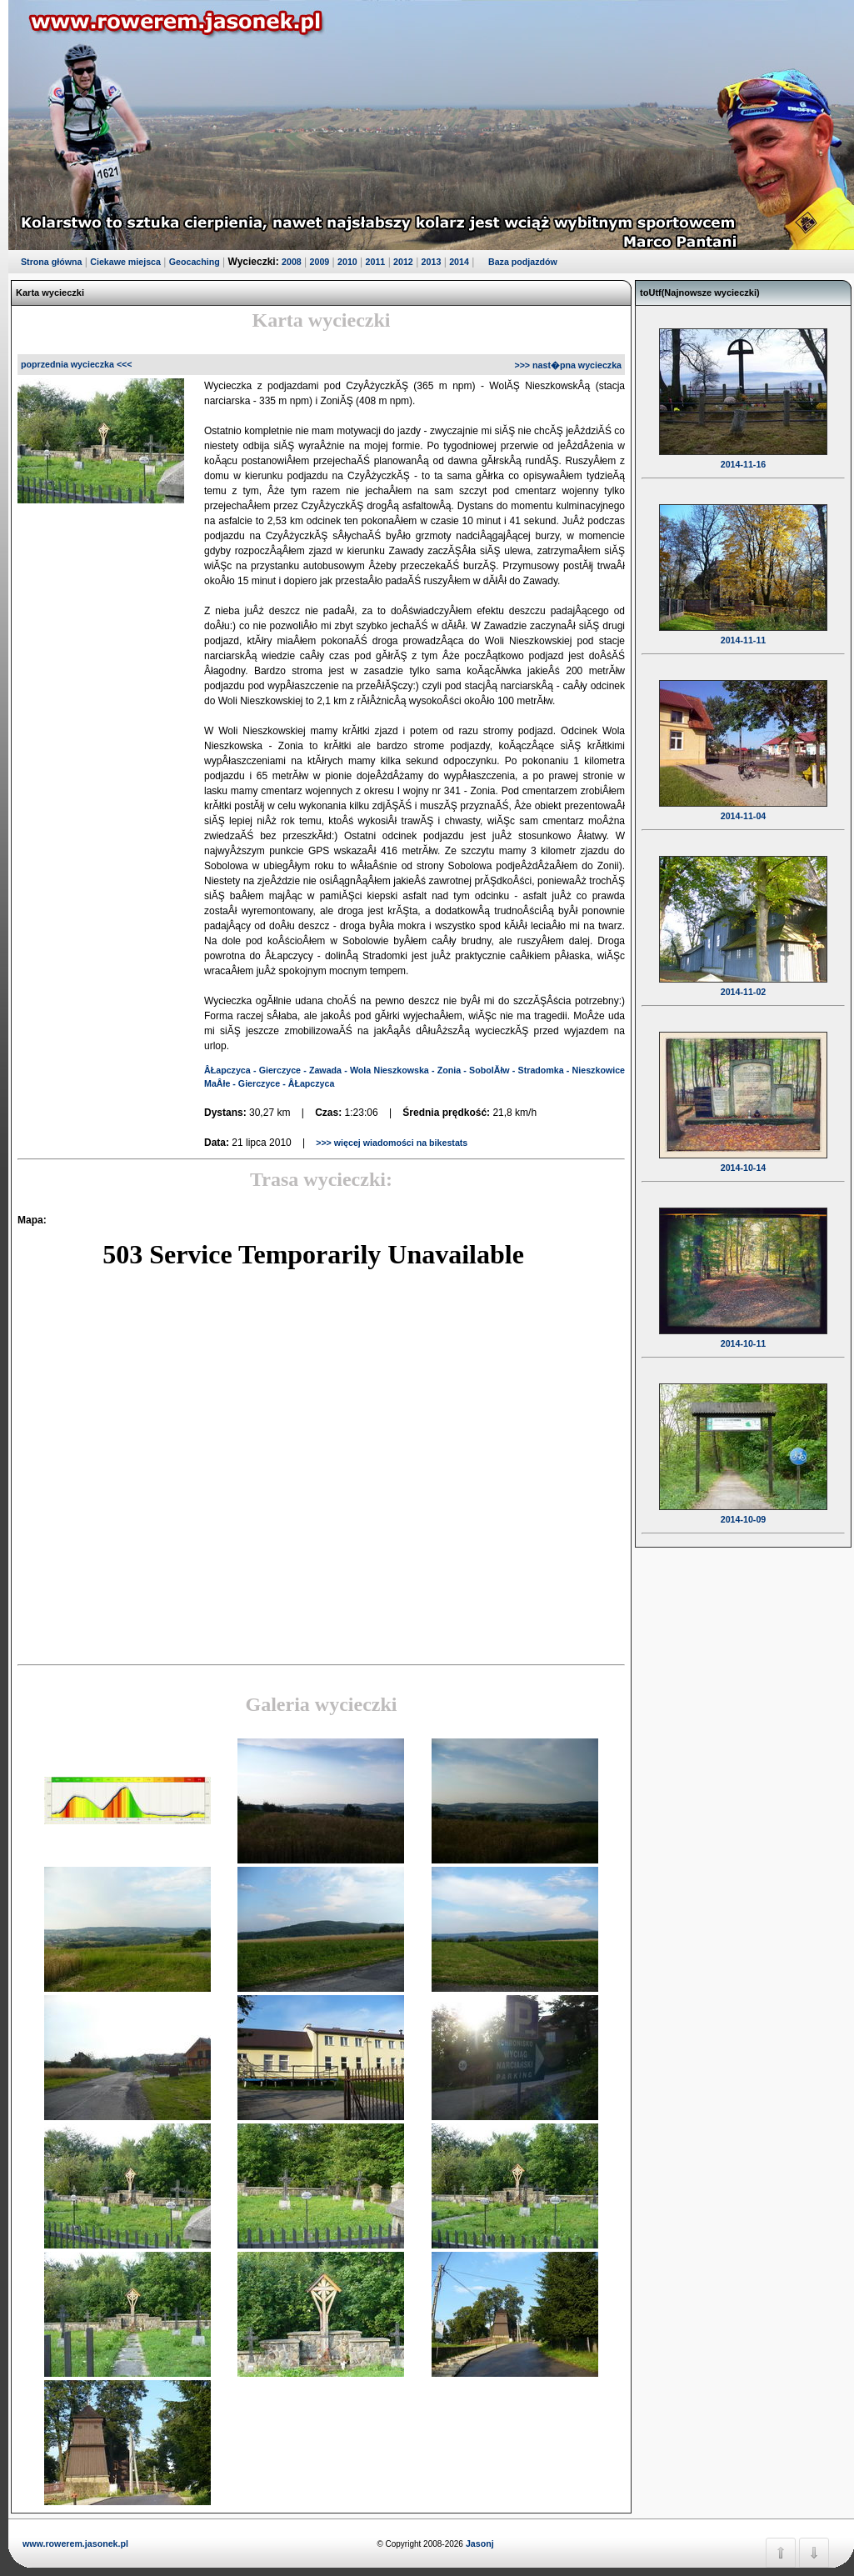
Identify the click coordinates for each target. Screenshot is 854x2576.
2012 (403, 262)
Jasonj (478, 2543)
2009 (320, 262)
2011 (376, 262)
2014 (459, 262)
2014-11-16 (743, 453)
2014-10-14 (743, 1157)
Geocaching (194, 262)
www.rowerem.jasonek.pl (75, 2543)
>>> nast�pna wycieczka (568, 365)
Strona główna (51, 262)
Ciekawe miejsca (125, 262)
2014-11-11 (743, 629)
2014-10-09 (743, 1508)
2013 (432, 262)
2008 (292, 262)
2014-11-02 (743, 981)
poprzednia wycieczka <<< (76, 364)
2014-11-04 (743, 805)
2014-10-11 (743, 1332)
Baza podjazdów (522, 262)
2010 (347, 262)
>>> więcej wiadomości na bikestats (390, 1143)
